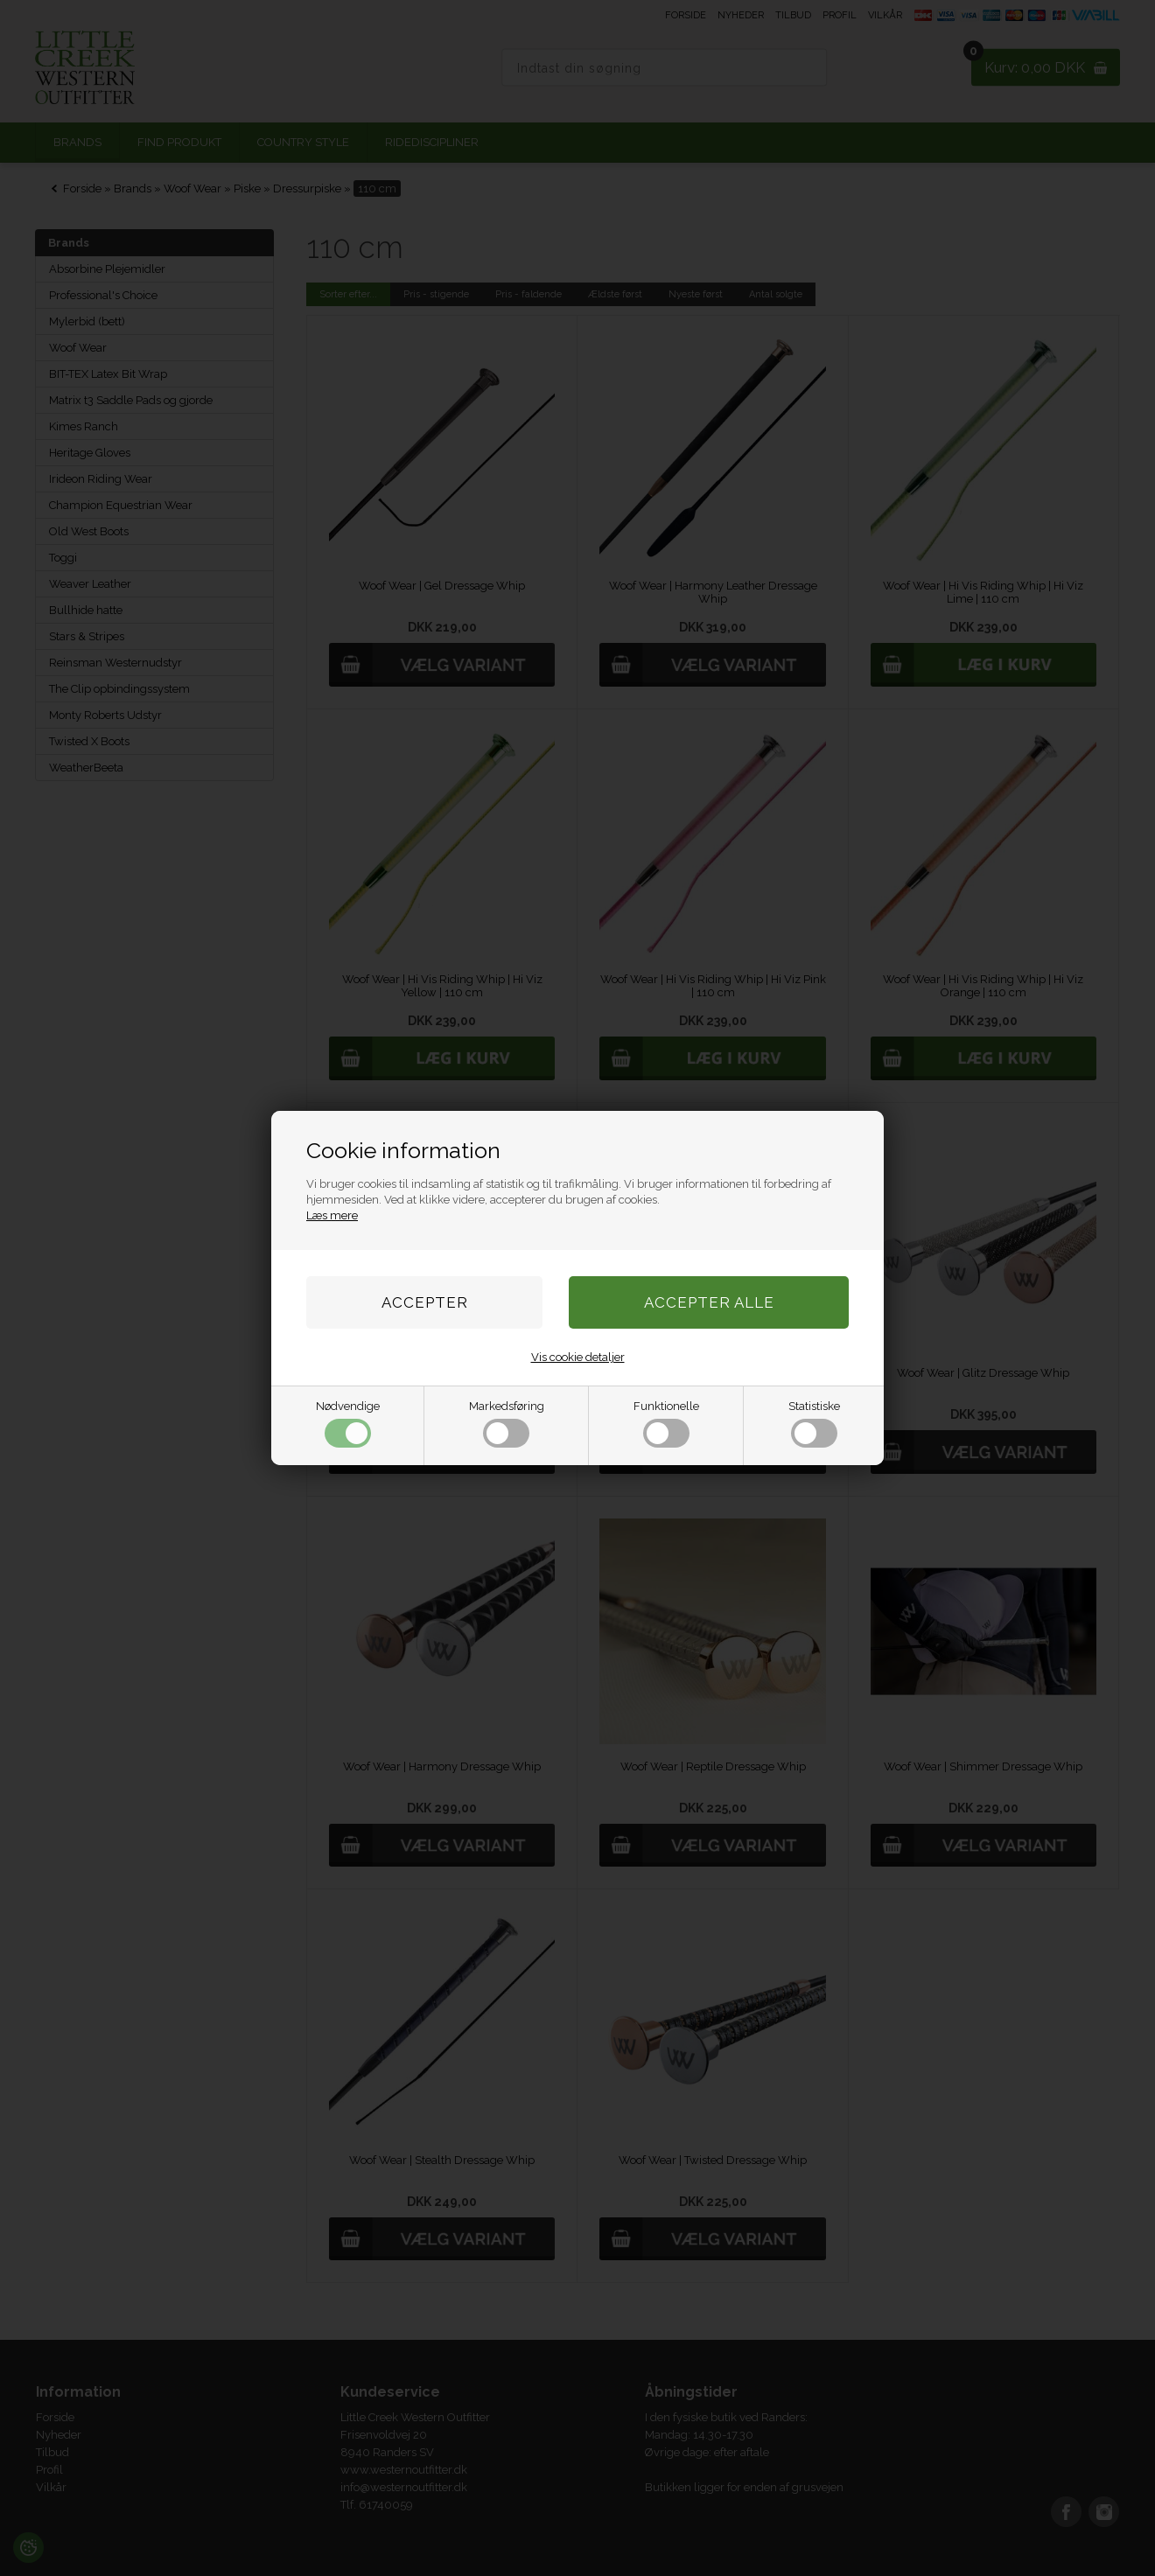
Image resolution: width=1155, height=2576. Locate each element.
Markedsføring (506, 1424)
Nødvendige (348, 1424)
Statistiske (814, 1424)
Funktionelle (666, 1424)
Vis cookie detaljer (578, 1357)
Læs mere (332, 1215)
